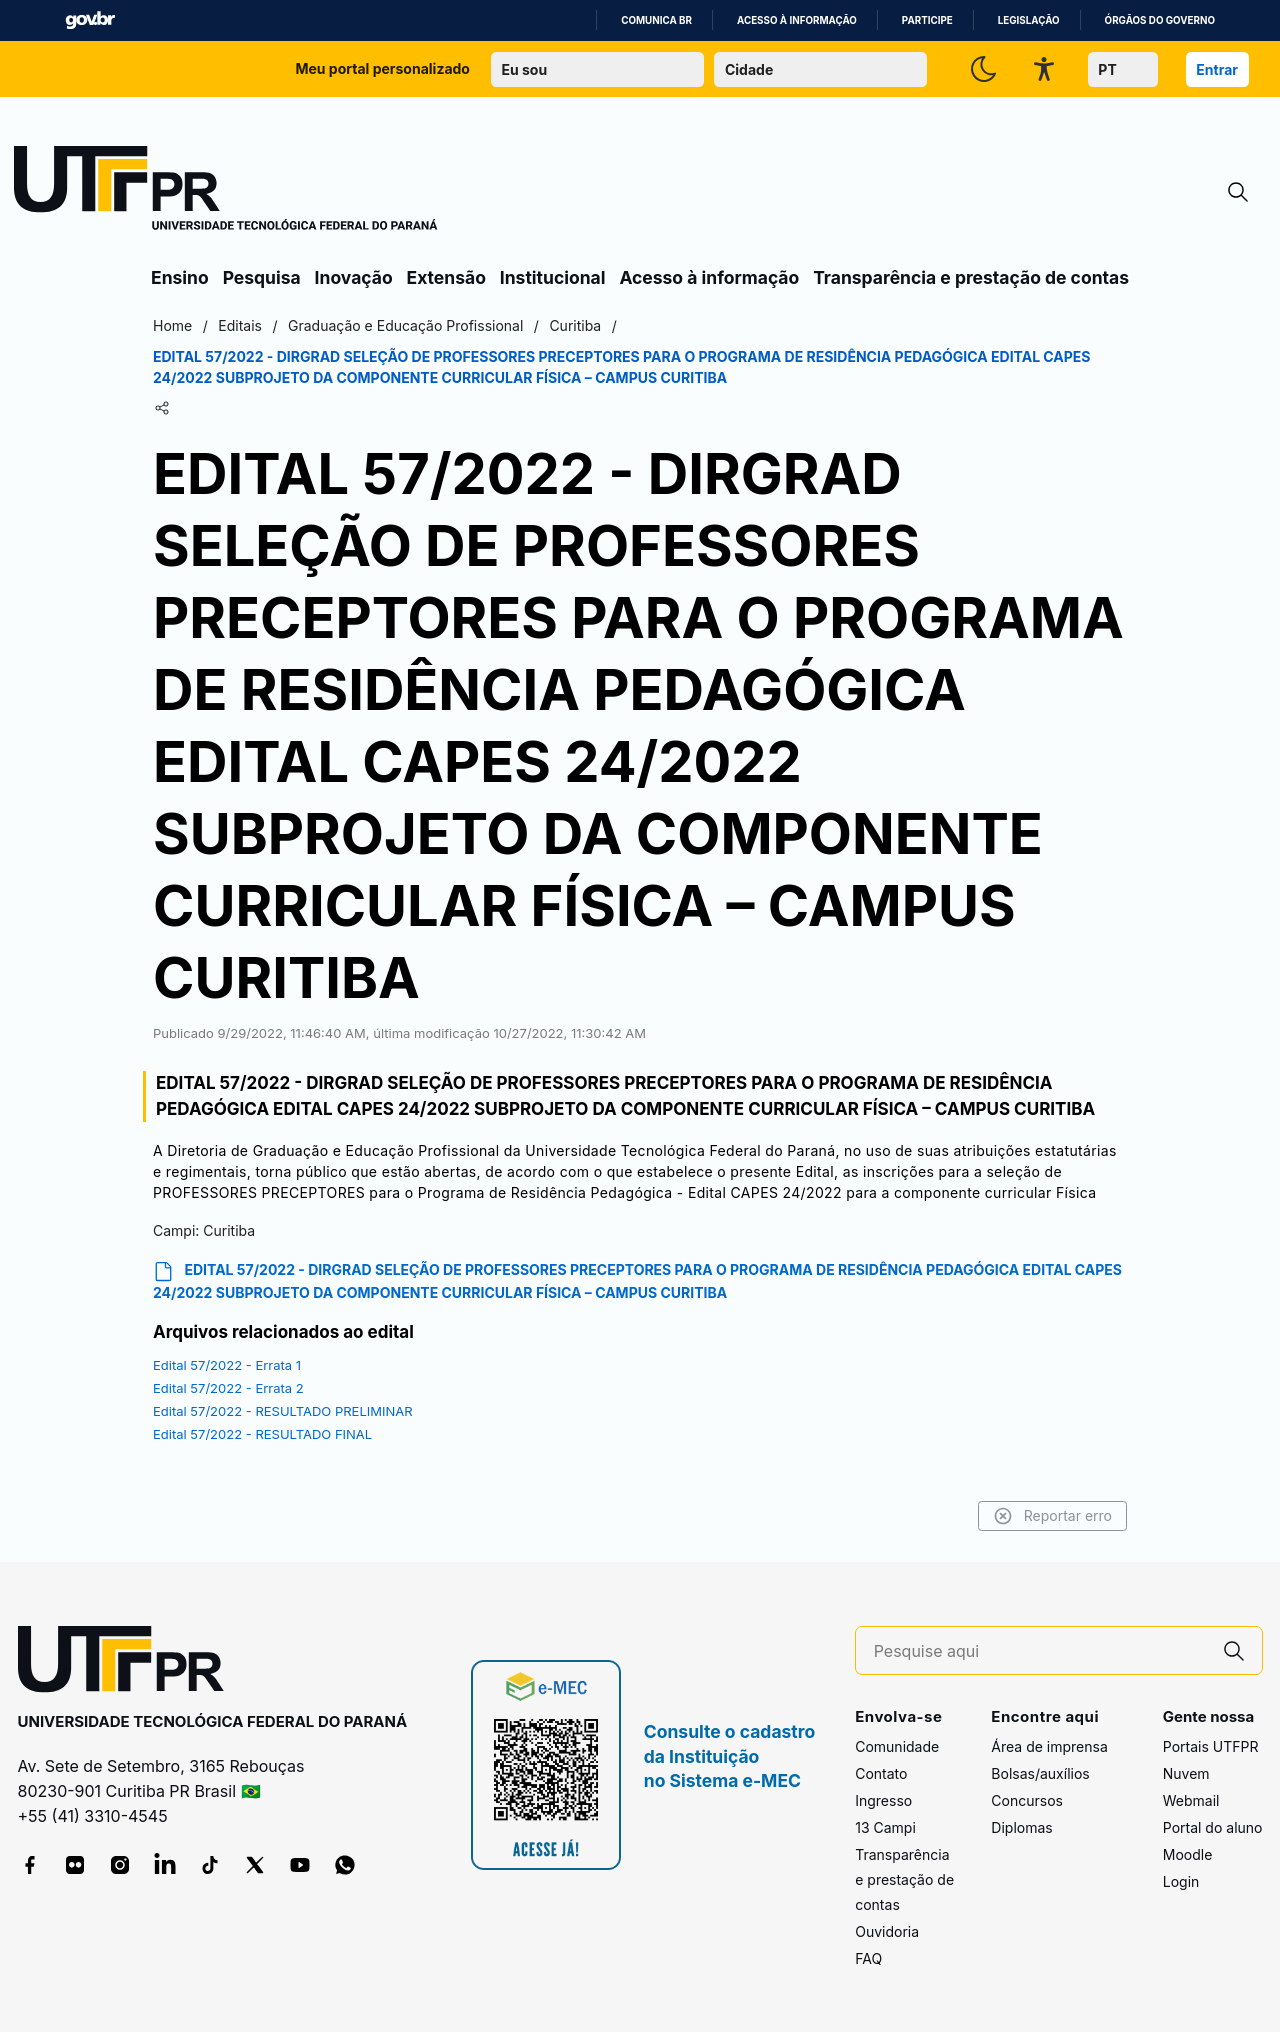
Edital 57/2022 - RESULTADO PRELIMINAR (283, 1411)
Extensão (446, 277)
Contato (881, 1773)
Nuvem (1186, 1773)
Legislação (1029, 20)
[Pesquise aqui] (1040, 1651)
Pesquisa (262, 277)
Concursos (1027, 1800)
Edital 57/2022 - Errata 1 (227, 1365)
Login (1181, 1881)
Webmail (1191, 1800)
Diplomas (1021, 1827)
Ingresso (883, 1800)
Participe (927, 20)
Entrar (1217, 69)
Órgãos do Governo (1160, 20)
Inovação (354, 277)
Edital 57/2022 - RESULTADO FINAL (262, 1434)
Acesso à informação (797, 20)
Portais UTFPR (1211, 1746)
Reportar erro (1052, 1516)
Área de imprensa (1049, 1746)
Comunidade (897, 1746)
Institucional (553, 277)
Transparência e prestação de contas (971, 277)
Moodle (1188, 1854)
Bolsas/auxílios (1040, 1773)
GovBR (90, 20)
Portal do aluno (1213, 1827)
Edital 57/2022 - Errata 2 (228, 1388)
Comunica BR (656, 20)
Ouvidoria (887, 1931)
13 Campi (885, 1827)
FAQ (868, 1958)
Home (172, 325)
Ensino (180, 277)
